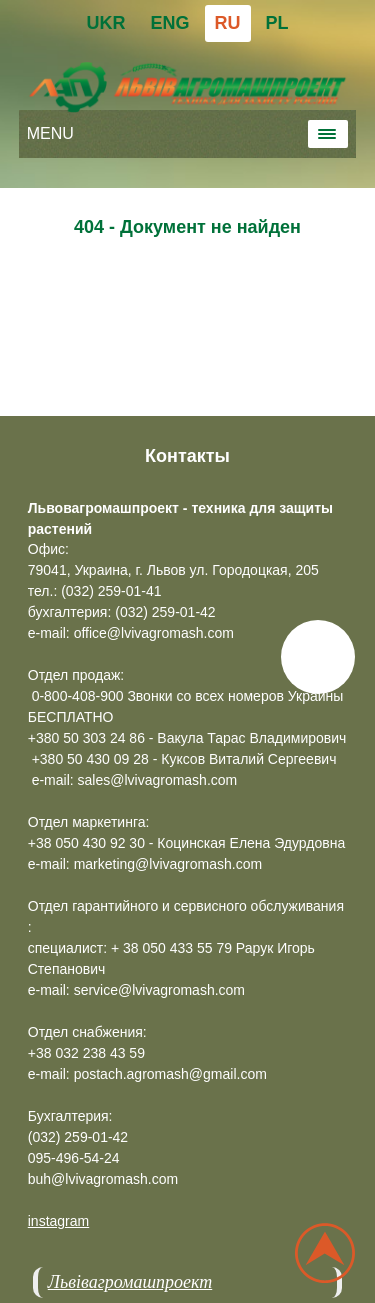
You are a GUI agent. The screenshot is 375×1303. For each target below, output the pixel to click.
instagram (58, 1221)
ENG (169, 23)
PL (277, 23)
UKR (105, 23)
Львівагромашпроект (130, 1282)
